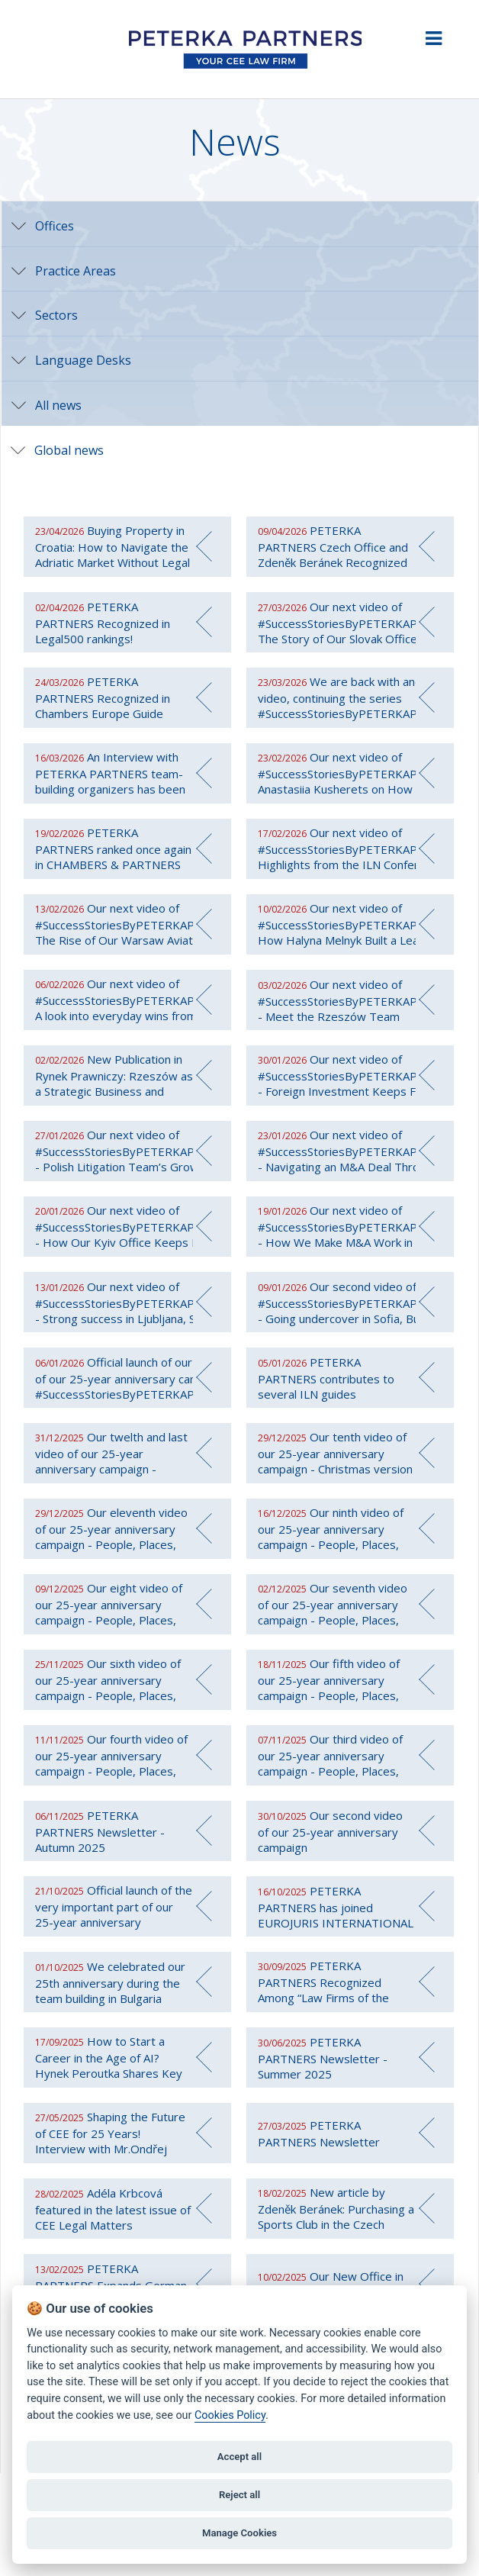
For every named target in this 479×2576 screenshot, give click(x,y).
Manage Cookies (239, 2533)
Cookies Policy (229, 2415)
